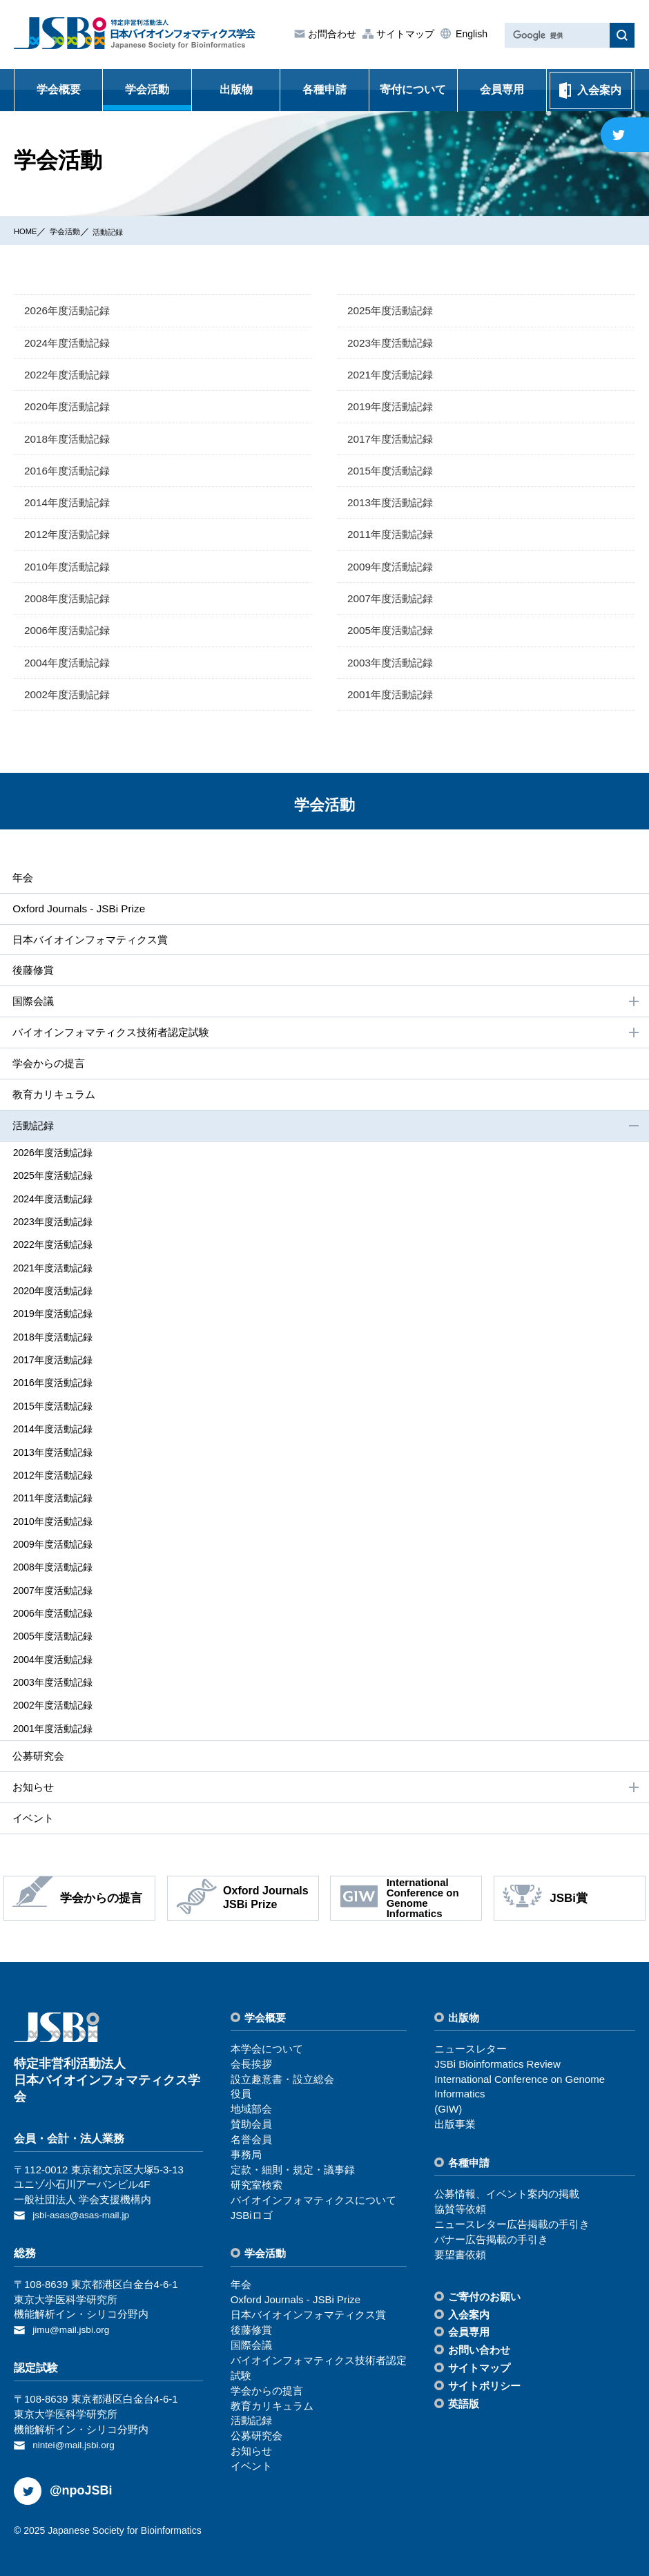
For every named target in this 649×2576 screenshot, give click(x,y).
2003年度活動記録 (392, 667)
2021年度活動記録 (392, 375)
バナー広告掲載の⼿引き (491, 2227)
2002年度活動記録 (69, 700)
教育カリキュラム (54, 1105)
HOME (28, 230)
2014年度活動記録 (69, 505)
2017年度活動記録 (392, 440)
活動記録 (126, 231)
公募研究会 (37, 1742)
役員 (241, 2082)
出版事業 (455, 2112)
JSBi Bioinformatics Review (497, 2051)
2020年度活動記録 (69, 408)
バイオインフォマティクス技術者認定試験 (326, 1042)
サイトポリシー (484, 2374)
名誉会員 (251, 2127)
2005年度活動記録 (392, 635)
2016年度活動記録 (69, 473)
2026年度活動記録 (69, 310)
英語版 (463, 2392)
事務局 (246, 2142)
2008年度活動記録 (69, 602)
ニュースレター (470, 2036)
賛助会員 (251, 2112)
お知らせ (326, 1774)
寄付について (413, 89)
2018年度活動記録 (69, 440)
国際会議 (326, 1011)
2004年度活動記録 (69, 667)
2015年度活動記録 (392, 473)
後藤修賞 (32, 978)
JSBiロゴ (252, 2203)
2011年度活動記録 (392, 538)
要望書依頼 (460, 2242)
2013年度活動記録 (392, 505)
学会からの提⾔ (48, 1073)
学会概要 (59, 89)
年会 (21, 884)
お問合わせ (330, 34)
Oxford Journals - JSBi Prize (79, 915)
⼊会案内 (469, 2302)
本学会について (267, 2036)
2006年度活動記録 (69, 635)
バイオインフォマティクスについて (313, 2187)
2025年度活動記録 (392, 310)
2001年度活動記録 (392, 700)
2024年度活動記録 (69, 343)
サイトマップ (404, 34)
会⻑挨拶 (251, 2051)
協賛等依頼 (460, 2196)
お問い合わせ (479, 2338)
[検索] (556, 35)
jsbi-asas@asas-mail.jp (85, 2203)
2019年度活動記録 (392, 408)
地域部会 (251, 2097)
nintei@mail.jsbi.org (77, 2430)
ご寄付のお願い (484, 2284)
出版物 (236, 89)
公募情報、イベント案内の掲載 (506, 2182)
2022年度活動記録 (69, 375)
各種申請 (324, 89)
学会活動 (147, 89)
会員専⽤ (469, 2320)
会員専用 (502, 89)
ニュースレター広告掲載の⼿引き (512, 2212)
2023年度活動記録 (392, 343)
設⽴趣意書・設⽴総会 (282, 2067)
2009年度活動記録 (392, 570)
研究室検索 (256, 2172)
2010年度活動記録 (69, 570)
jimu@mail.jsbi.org (74, 2316)
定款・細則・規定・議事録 (293, 2157)
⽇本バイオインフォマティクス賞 (92, 947)
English (470, 33)
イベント (32, 1805)
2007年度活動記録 (392, 602)
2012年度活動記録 (69, 538)
